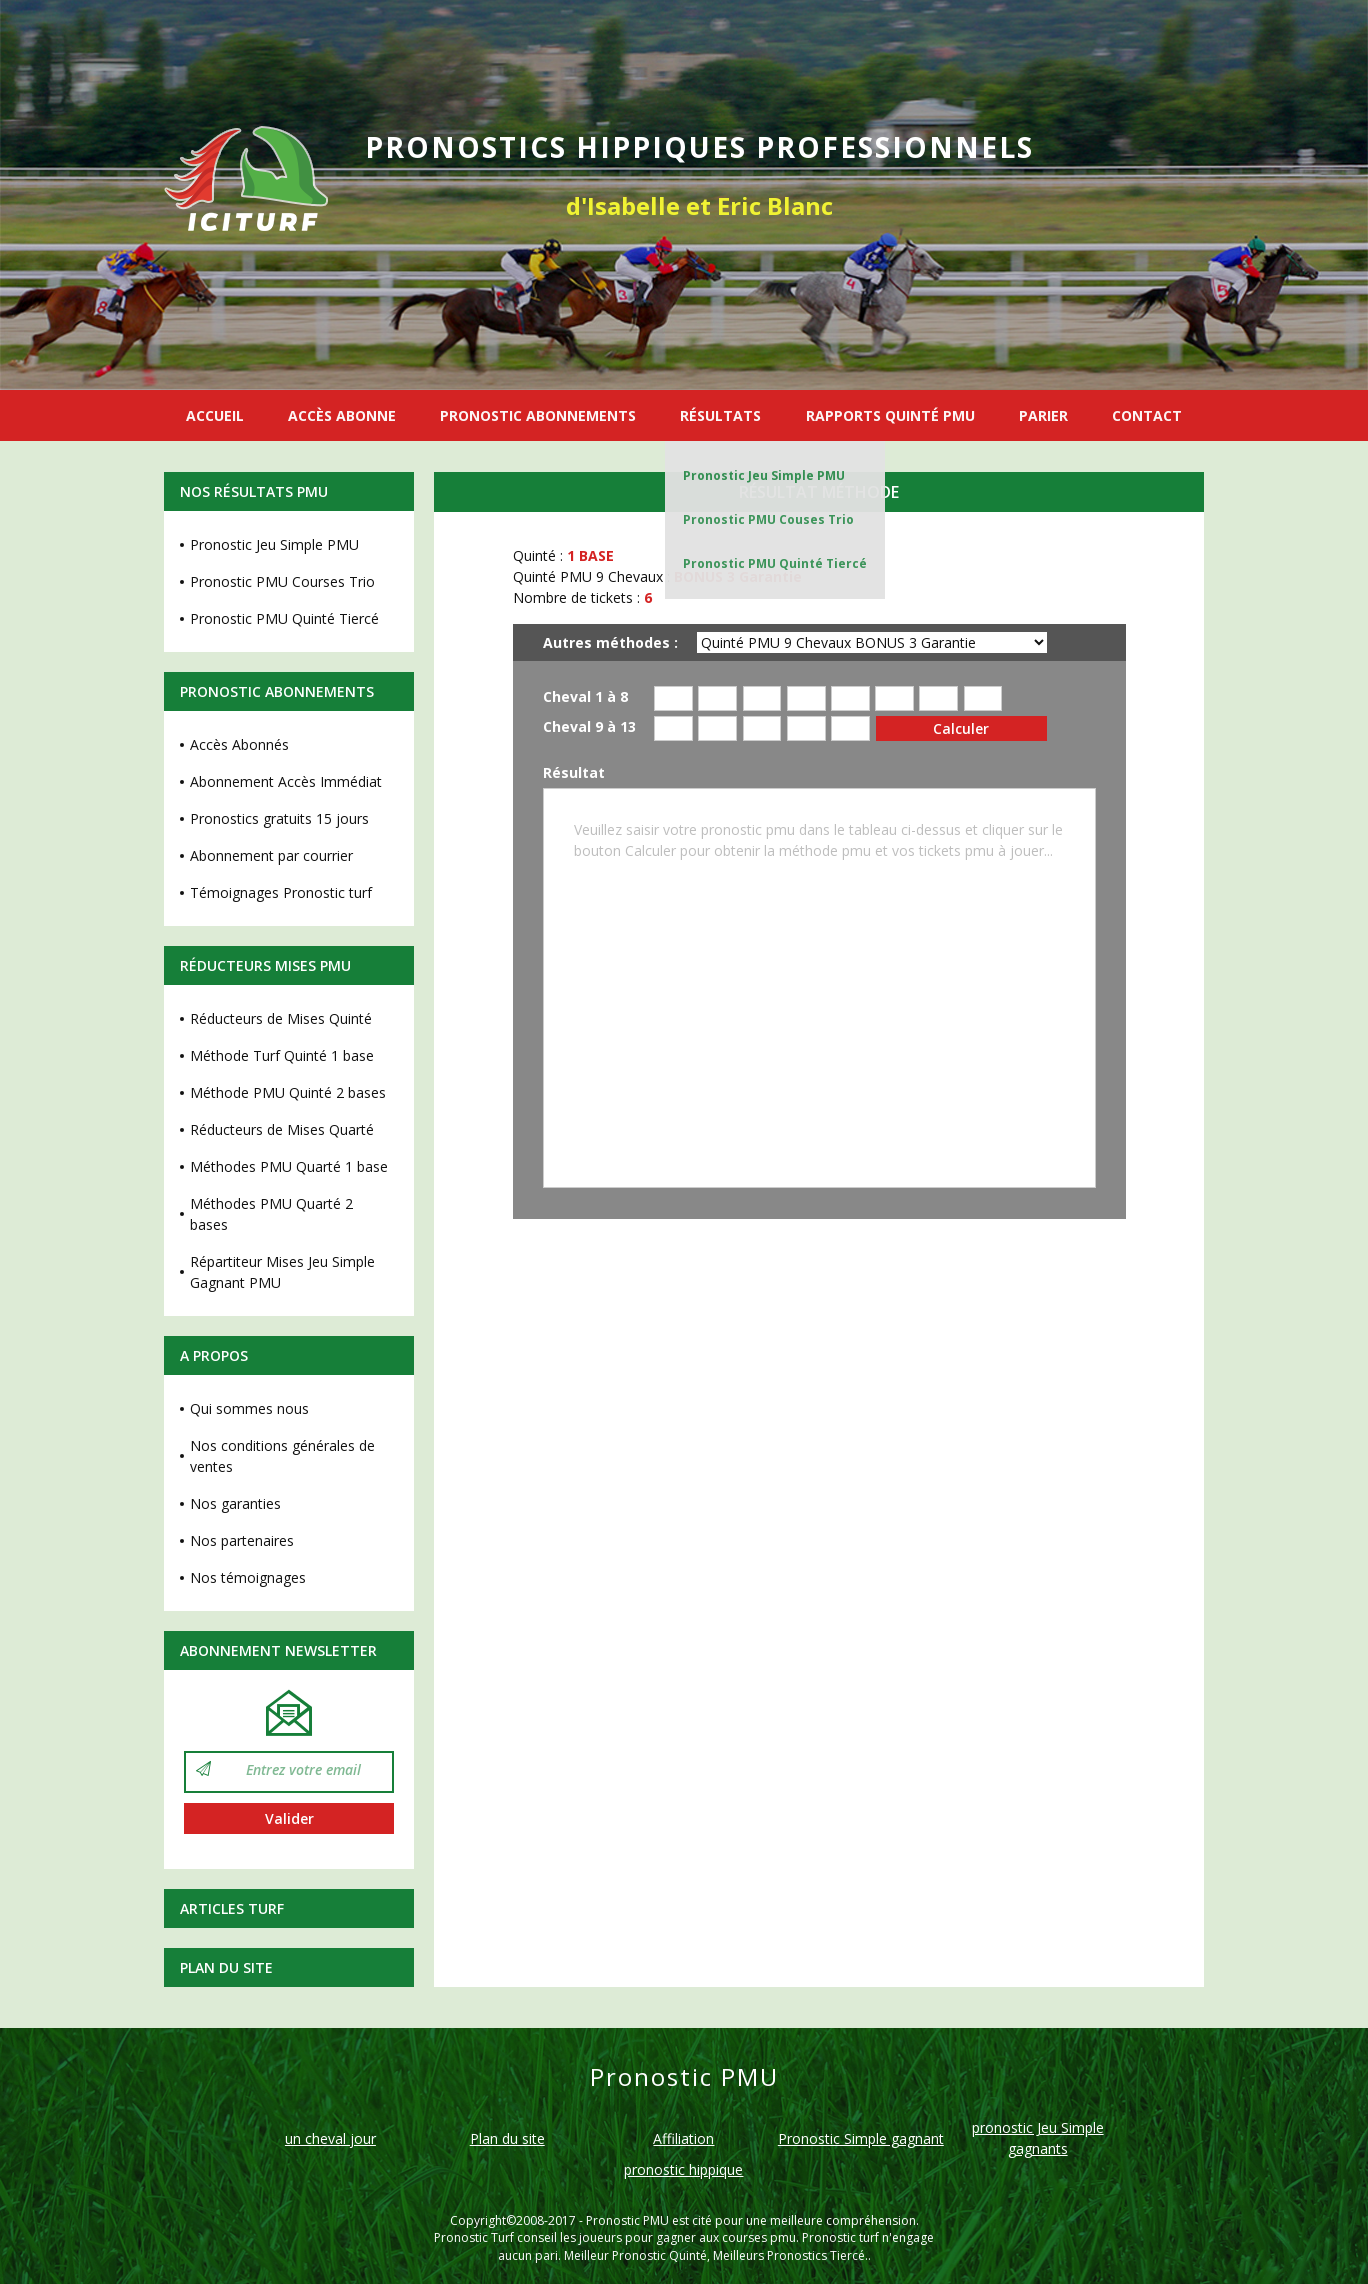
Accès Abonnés (239, 744)
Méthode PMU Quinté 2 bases (288, 1092)
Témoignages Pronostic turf (281, 892)
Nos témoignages (248, 1577)
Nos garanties (235, 1503)
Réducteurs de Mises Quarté (282, 1129)
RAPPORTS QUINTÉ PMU (890, 415)
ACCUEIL (215, 415)
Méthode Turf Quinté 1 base (282, 1055)
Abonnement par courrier (271, 855)
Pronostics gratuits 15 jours (279, 818)
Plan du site (226, 1967)
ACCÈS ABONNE (342, 415)
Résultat (574, 773)
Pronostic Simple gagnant (861, 2138)
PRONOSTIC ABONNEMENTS (538, 415)
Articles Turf (232, 1908)
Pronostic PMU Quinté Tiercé (775, 563)
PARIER (1043, 415)
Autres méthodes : (610, 642)
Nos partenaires (242, 1540)
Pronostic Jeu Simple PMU (764, 475)
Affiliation (683, 2138)
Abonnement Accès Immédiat (286, 781)
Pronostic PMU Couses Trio (768, 519)
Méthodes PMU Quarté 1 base (289, 1166)
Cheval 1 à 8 (585, 697)
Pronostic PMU (627, 2220)
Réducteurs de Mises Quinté (281, 1018)
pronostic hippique (683, 2169)
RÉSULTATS (720, 415)
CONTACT (1147, 415)
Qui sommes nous (249, 1408)
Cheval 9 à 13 (589, 727)
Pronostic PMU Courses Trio (282, 581)
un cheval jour (330, 2138)
